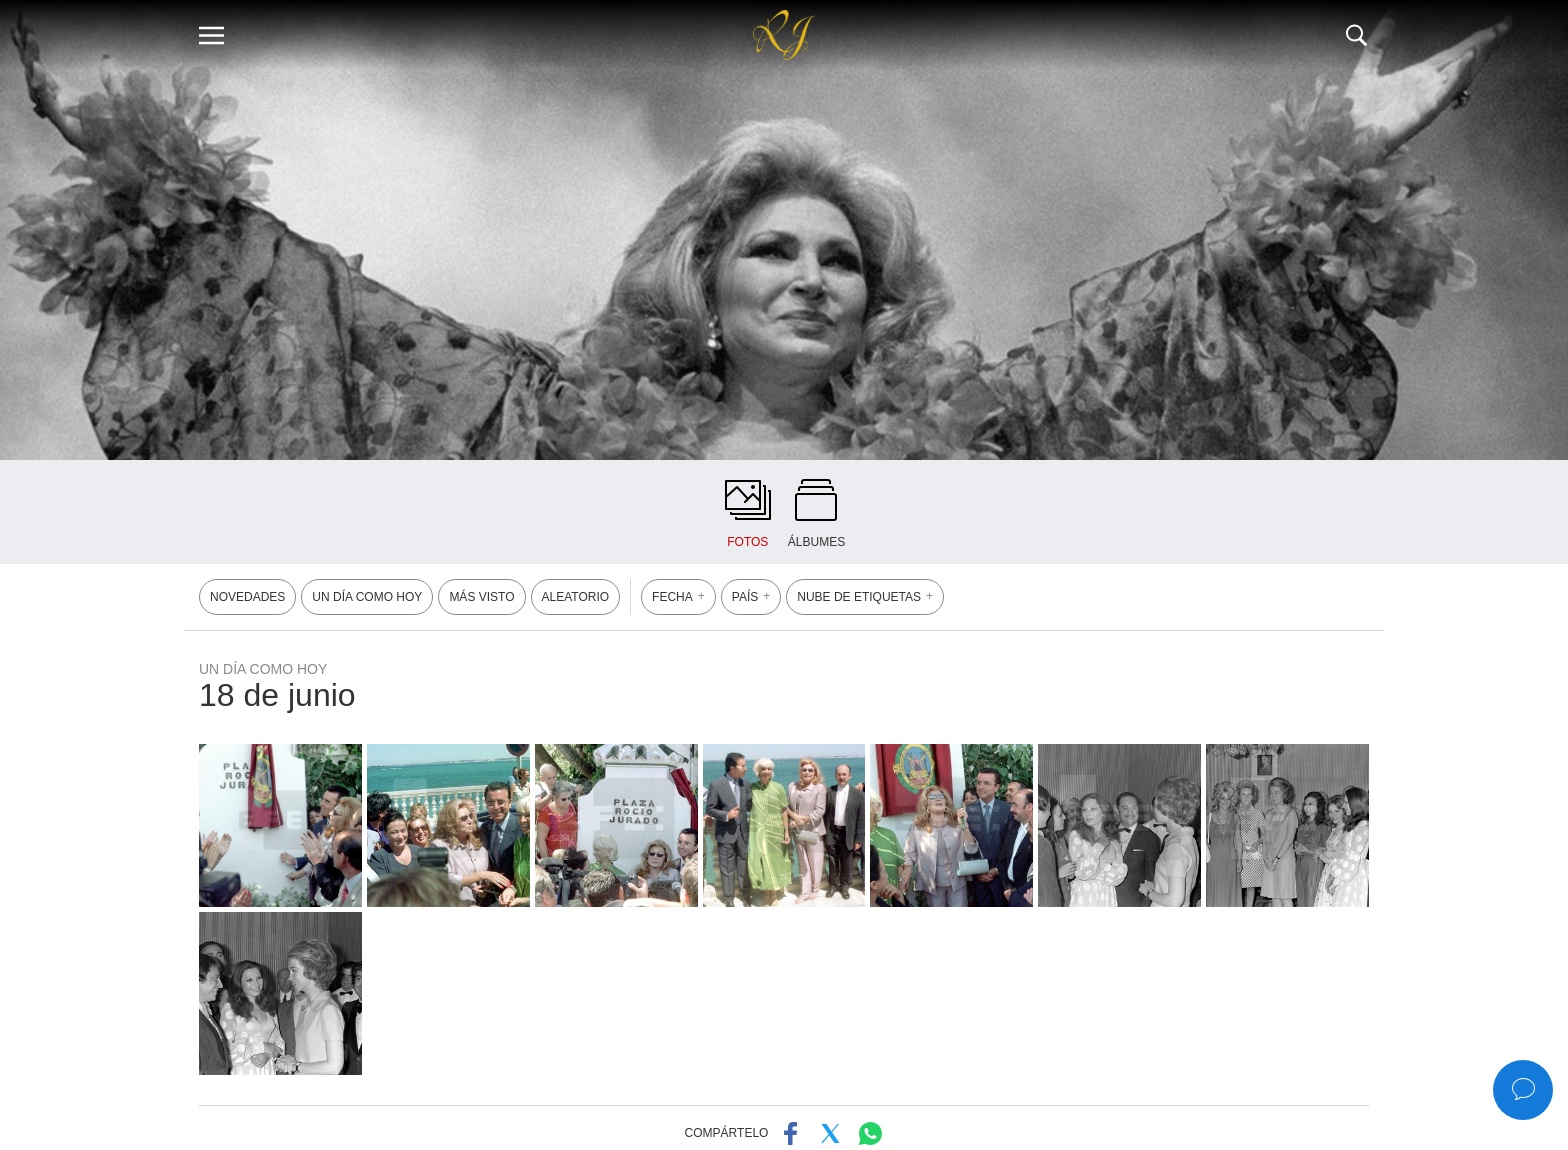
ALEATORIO (576, 597)
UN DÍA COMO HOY (367, 597)
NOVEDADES (247, 597)
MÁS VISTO (481, 597)
